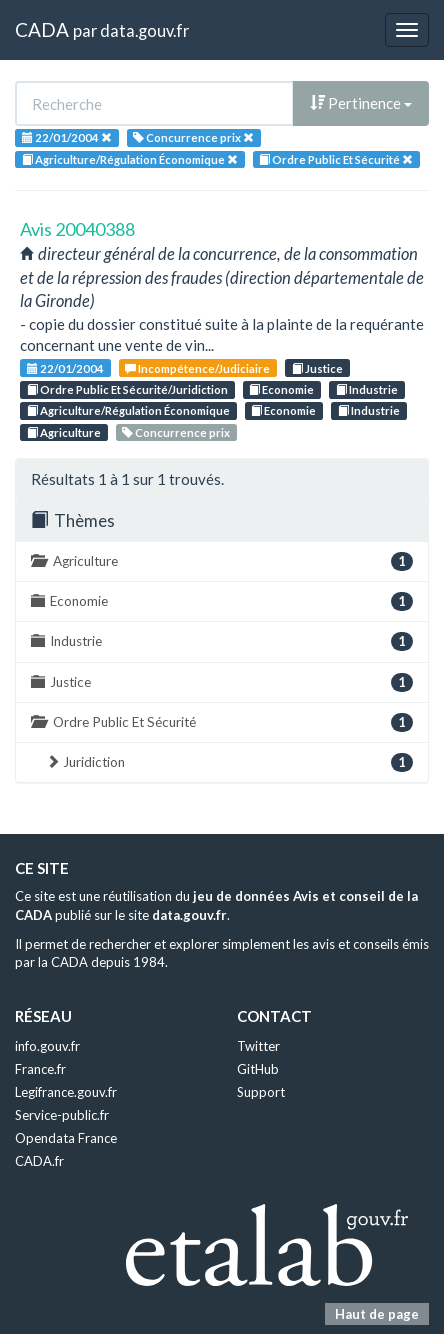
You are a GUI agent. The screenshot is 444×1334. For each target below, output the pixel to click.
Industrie (367, 389)
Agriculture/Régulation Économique (128, 410)
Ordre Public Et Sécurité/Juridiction (127, 389)
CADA (42, 29)
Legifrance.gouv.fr (66, 1092)
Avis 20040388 (77, 229)
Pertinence (361, 103)
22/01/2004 (65, 368)
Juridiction (229, 762)
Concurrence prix (176, 432)
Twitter (258, 1046)
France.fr (40, 1069)
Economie (281, 389)
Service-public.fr (62, 1115)
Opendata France (66, 1138)
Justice (317, 368)
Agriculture (64, 432)
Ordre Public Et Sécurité (222, 722)
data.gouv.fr (144, 30)
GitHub (258, 1069)
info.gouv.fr (47, 1046)
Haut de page (377, 1314)
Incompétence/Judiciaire (197, 368)
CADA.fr (39, 1161)
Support (261, 1092)
